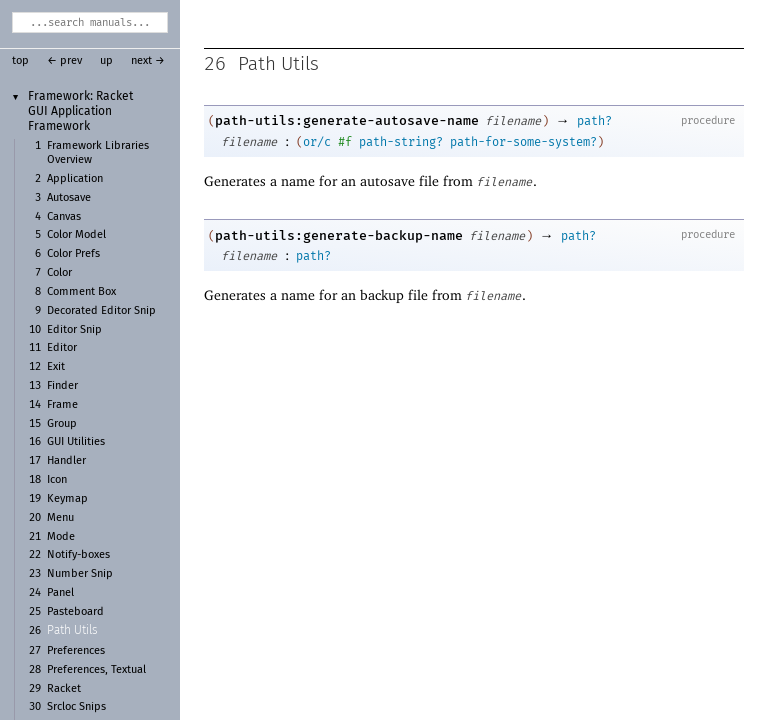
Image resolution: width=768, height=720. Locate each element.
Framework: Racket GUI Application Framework (80, 111)
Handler (66, 461)
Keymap (67, 499)
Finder (62, 386)
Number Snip (80, 574)
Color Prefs (73, 254)
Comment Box (81, 292)
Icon (57, 480)
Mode (61, 537)
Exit (56, 367)
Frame (62, 405)
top (20, 61)
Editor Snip (74, 330)
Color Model (76, 235)
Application (75, 179)
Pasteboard (75, 612)
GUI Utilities (76, 442)
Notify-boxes (78, 555)
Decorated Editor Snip (101, 311)
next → (148, 61)
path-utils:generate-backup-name (339, 235)
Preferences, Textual (96, 670)
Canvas (64, 217)
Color (59, 273)
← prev (64, 61)
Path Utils (72, 631)
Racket (64, 689)
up (106, 61)
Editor (62, 348)
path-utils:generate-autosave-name (347, 120)
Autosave (69, 198)
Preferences (76, 651)
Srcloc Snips (76, 707)
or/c (317, 142)
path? (594, 121)
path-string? (401, 142)
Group (62, 424)
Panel (60, 593)
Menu (60, 518)
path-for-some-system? (523, 142)
